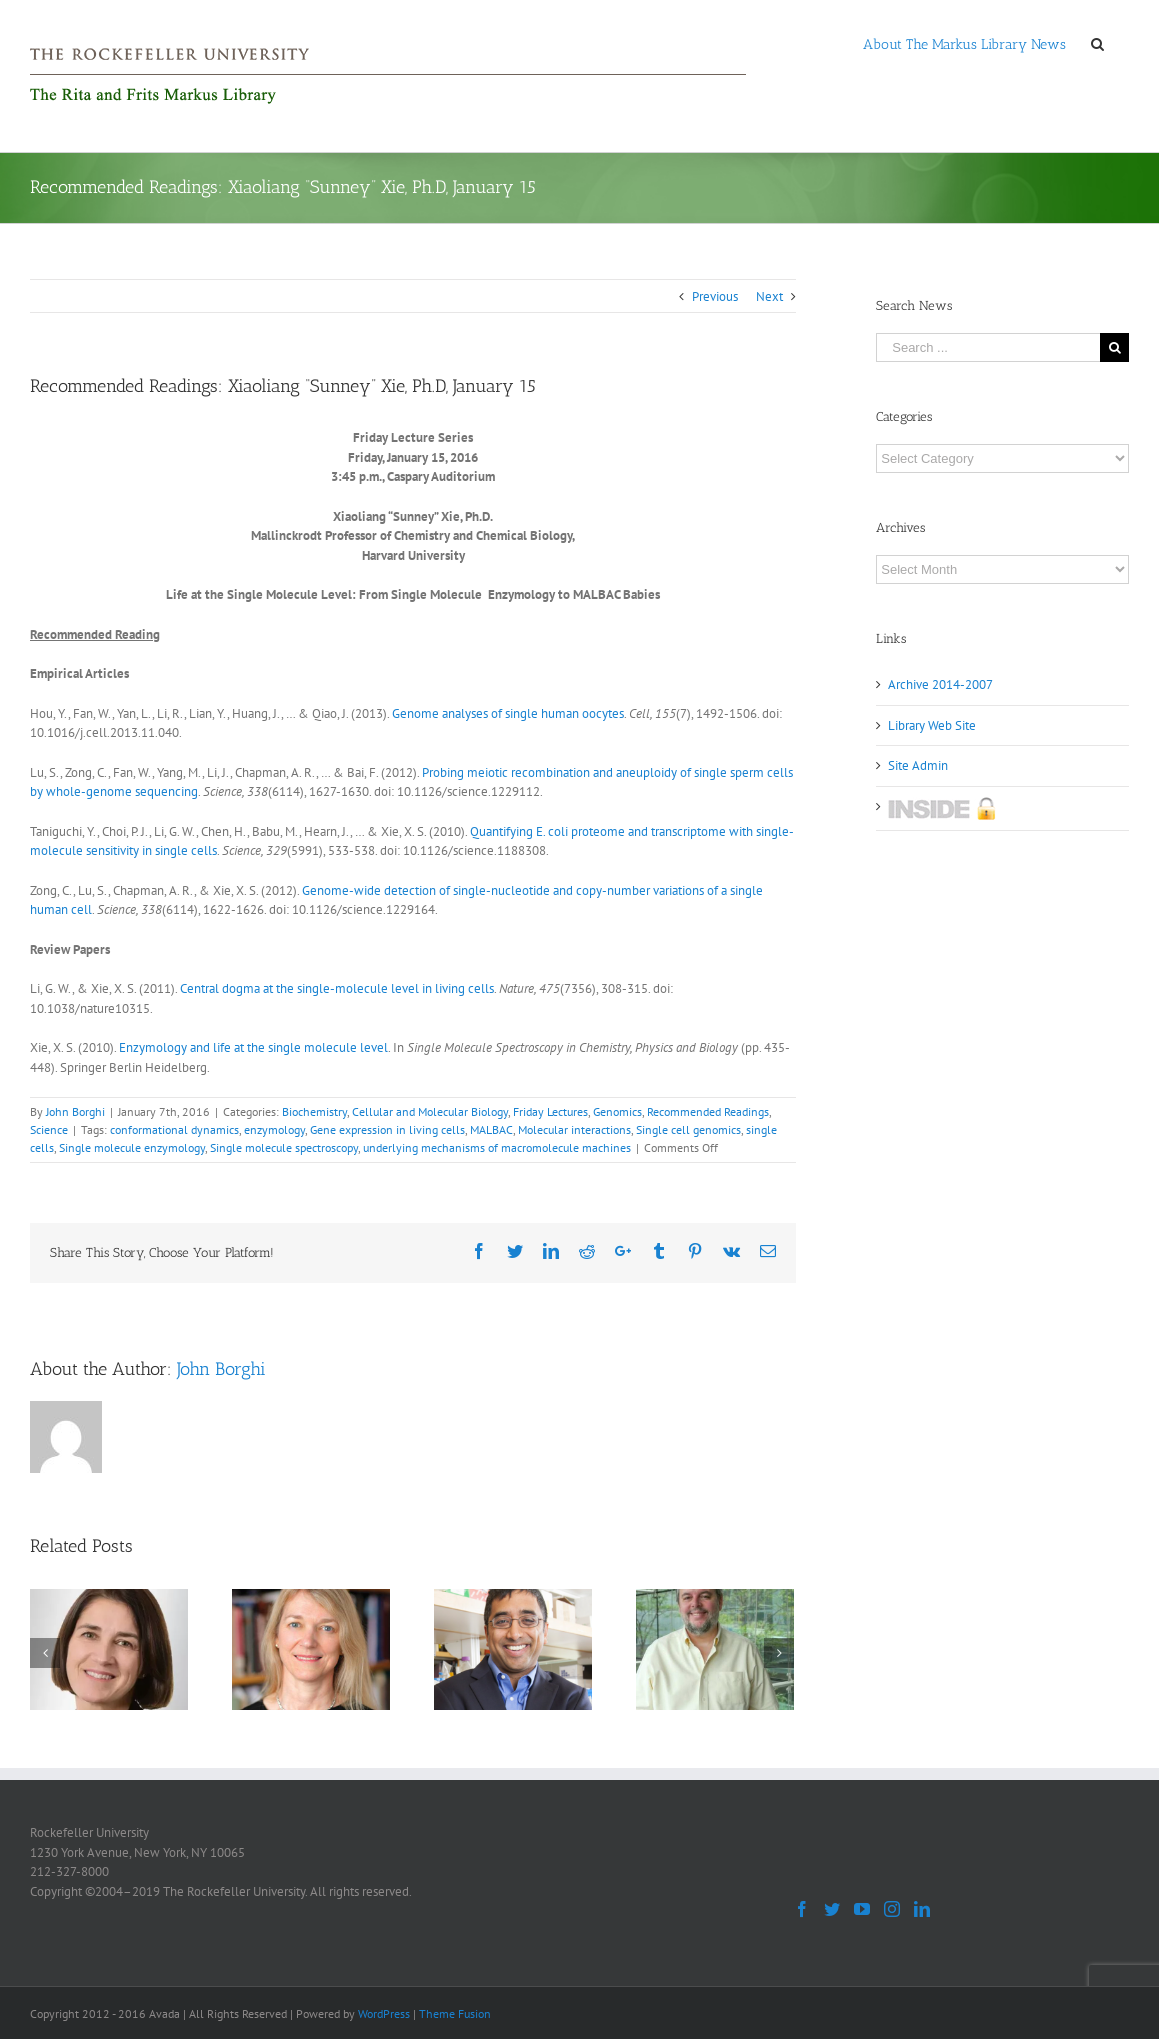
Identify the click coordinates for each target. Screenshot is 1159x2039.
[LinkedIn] (922, 1909)
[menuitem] (964, 43)
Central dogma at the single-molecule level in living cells (335, 988)
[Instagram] (892, 1909)
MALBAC (491, 1129)
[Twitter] (832, 1909)
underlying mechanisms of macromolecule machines (497, 1147)
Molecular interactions (574, 1129)
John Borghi (75, 1111)
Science (49, 1129)
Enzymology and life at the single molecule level (252, 1047)
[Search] (1097, 43)
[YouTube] (862, 1909)
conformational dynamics (174, 1129)
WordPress (384, 2013)
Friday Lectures (550, 1111)
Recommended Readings (708, 1111)
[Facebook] (802, 1909)
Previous (715, 296)
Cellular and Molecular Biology (430, 1111)
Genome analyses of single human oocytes (508, 713)
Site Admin (918, 765)
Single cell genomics (688, 1129)
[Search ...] (988, 347)
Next (769, 296)
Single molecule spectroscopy (284, 1147)
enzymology (274, 1129)
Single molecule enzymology (132, 1147)
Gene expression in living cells (387, 1129)
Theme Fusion (455, 2013)
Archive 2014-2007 (940, 684)
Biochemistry (314, 1111)
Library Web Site (932, 725)
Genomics (617, 1111)
